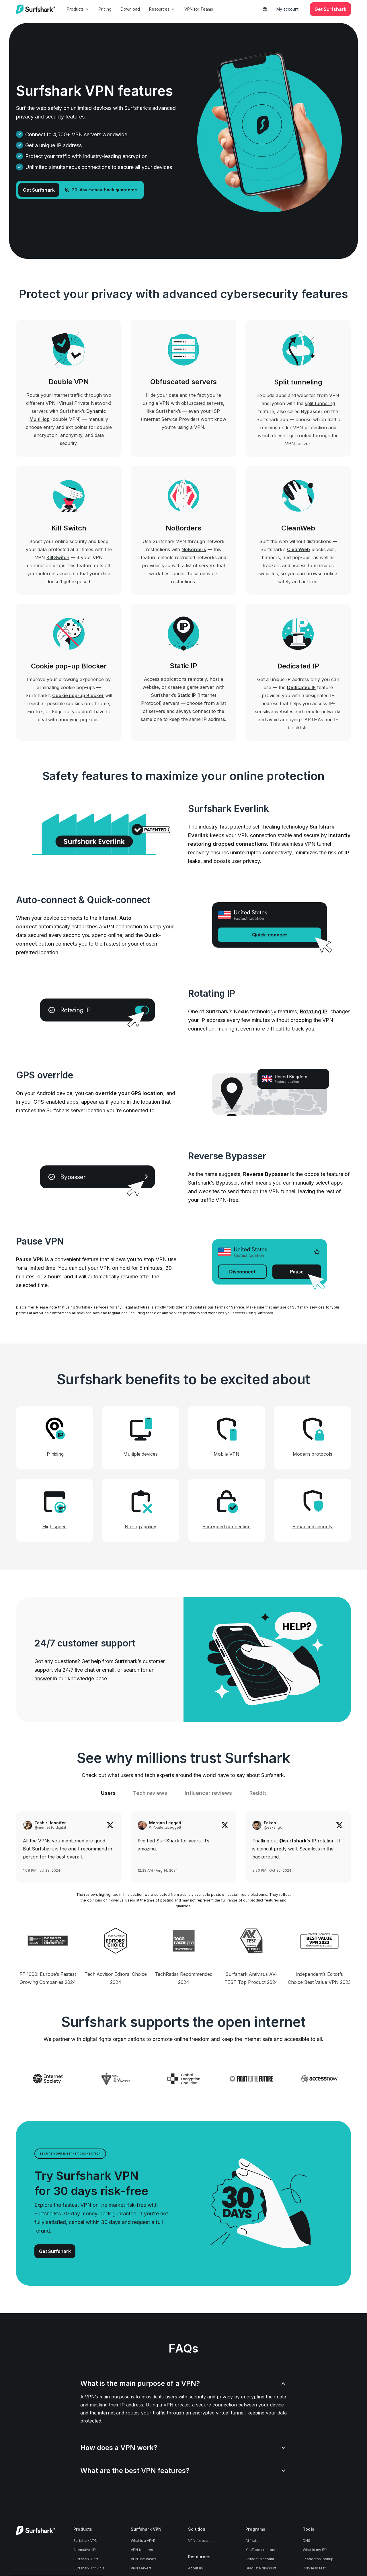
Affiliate (252, 2541)
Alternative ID (84, 2550)
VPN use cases (143, 2559)
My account (287, 9)
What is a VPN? (143, 2541)
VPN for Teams (198, 9)
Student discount (259, 2559)
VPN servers (141, 2568)
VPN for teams (200, 2541)
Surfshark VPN (85, 2541)
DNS (306, 2541)
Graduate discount (260, 2568)
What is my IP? (315, 2550)
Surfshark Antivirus (89, 2568)
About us (195, 2568)
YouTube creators (260, 2550)
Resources (162, 9)
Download (130, 9)
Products (78, 9)
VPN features (142, 2550)
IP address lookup (318, 2559)
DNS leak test (314, 2568)
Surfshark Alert (85, 2559)
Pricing (105, 9)
